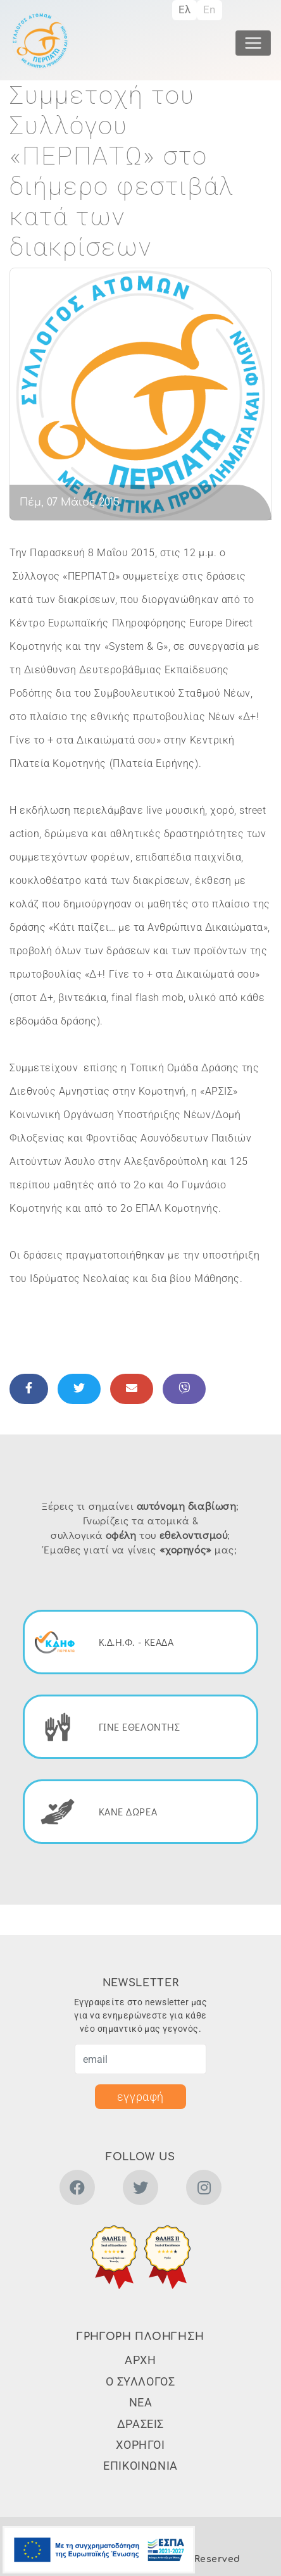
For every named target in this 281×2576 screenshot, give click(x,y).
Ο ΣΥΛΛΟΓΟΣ (140, 2381)
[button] (114, 2257)
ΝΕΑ (141, 2402)
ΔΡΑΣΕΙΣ (140, 2423)
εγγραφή (140, 2096)
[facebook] (77, 2189)
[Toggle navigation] (253, 43)
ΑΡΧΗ (140, 2360)
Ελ (184, 9)
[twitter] (140, 2189)
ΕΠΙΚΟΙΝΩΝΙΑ (140, 2465)
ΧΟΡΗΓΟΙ (140, 2444)
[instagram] (204, 2189)
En (209, 9)
